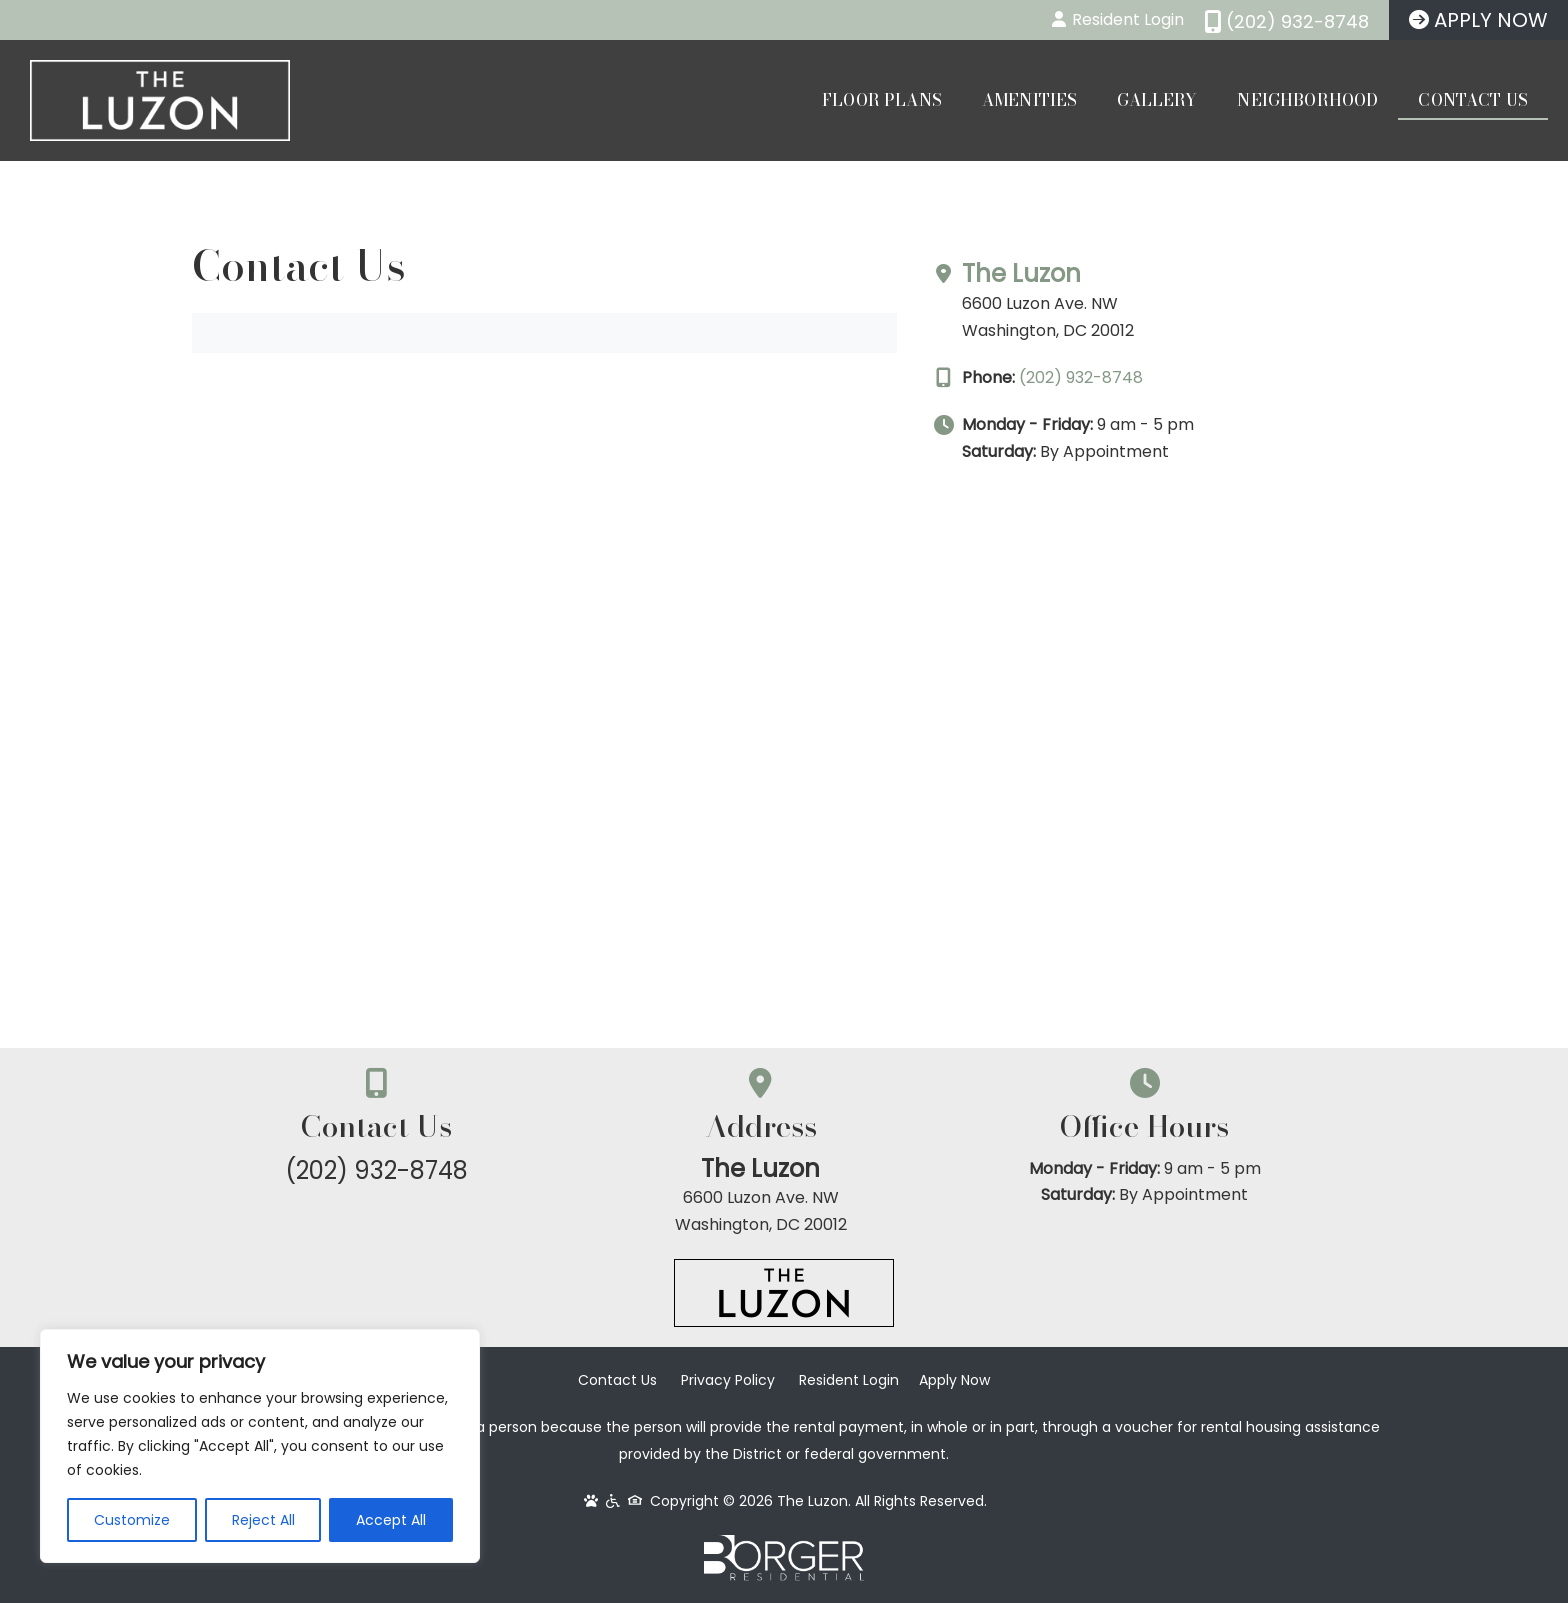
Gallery (1157, 100)
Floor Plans (882, 100)
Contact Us (1473, 100)
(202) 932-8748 (1161, 377)
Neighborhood (1307, 100)
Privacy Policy (728, 1381)
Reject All (263, 1520)
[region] (260, 1446)
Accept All (391, 1520)
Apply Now (954, 1381)
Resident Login (849, 1381)
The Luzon (1101, 273)
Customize (132, 1520)
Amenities (1029, 100)
